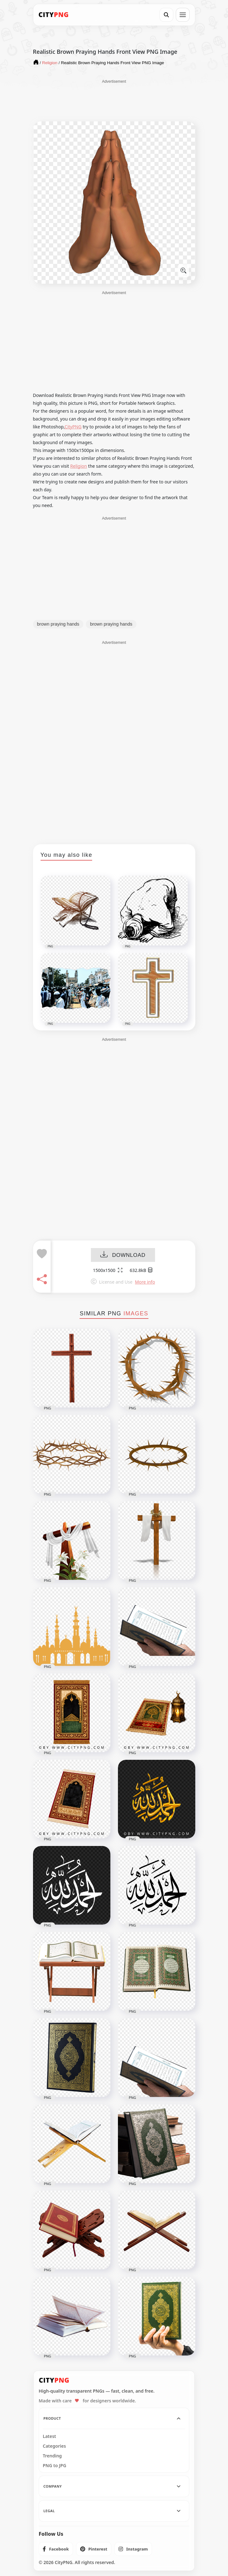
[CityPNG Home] (53, 14)
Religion (78, 466)
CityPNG (72, 427)
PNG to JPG (54, 2465)
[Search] (166, 15)
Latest (49, 2436)
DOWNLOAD (122, 1255)
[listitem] (56, 2549)
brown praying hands (58, 624)
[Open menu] (183, 15)
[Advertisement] (114, 100)
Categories (54, 2446)
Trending (52, 2456)
